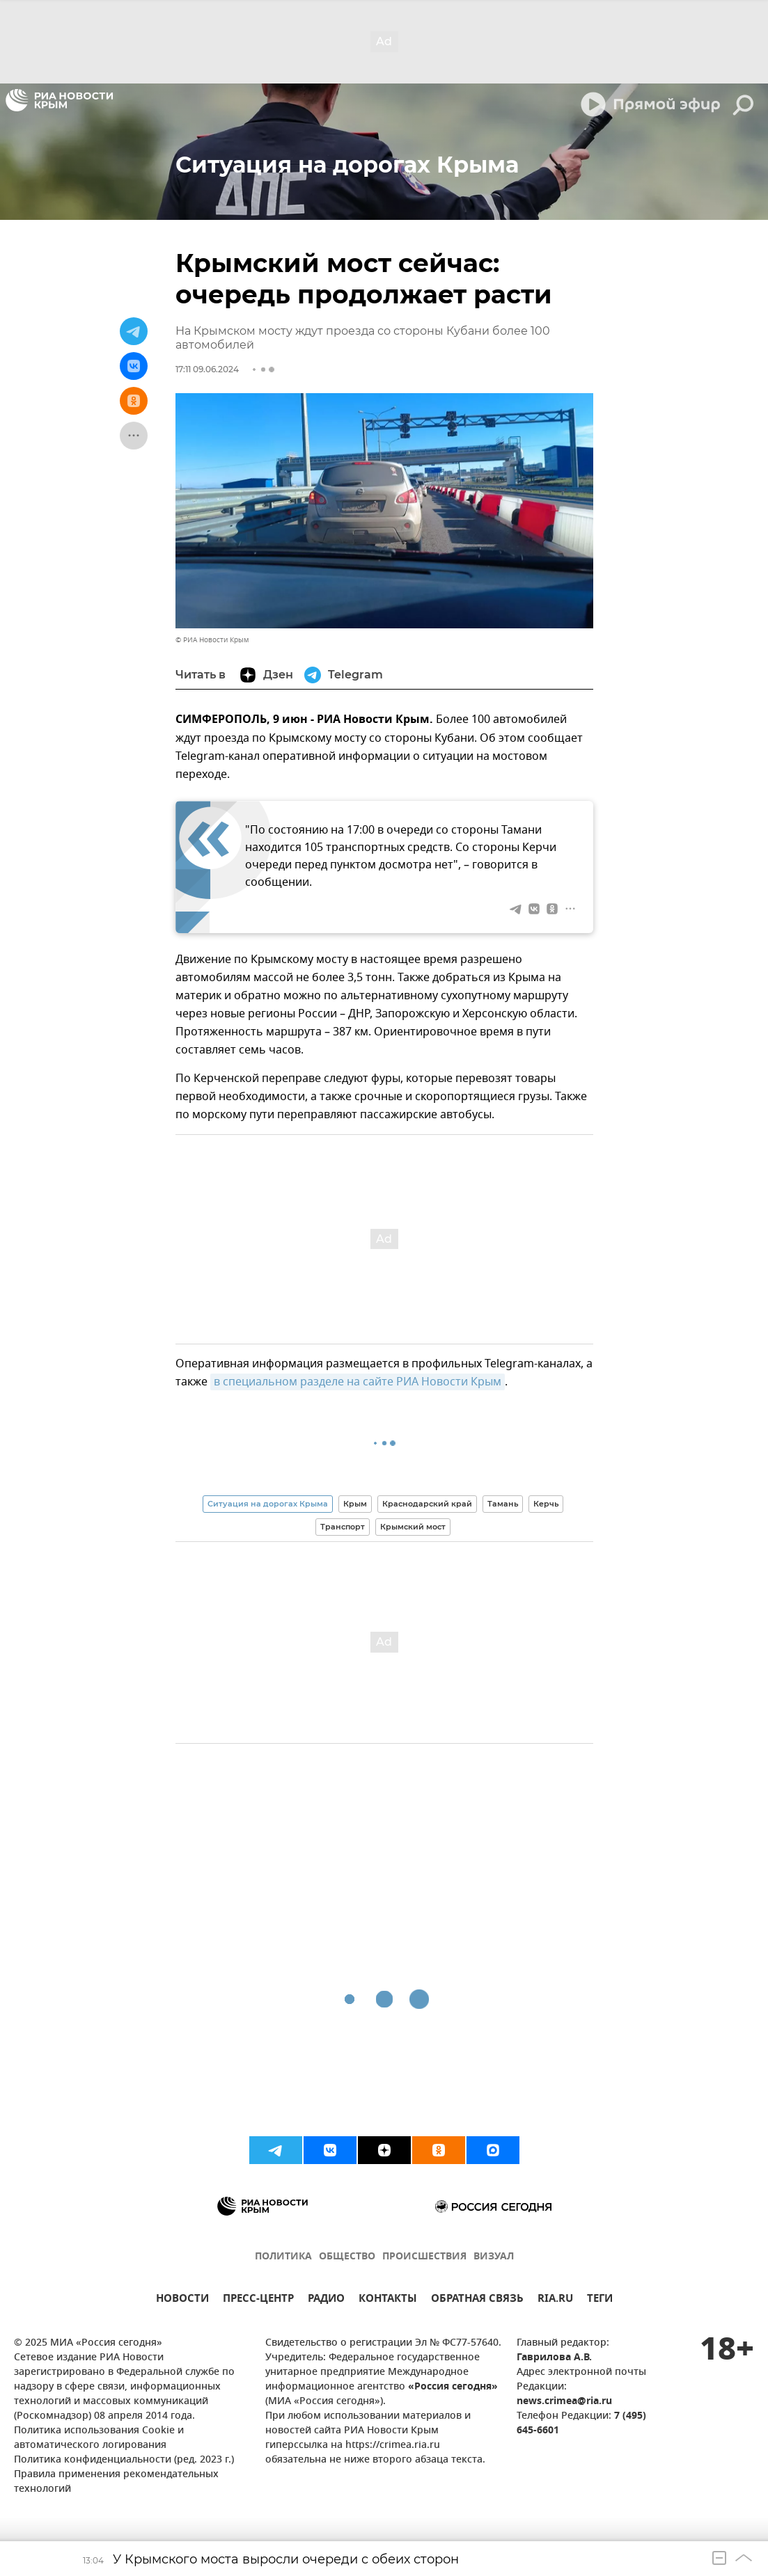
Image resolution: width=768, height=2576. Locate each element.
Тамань (502, 1504)
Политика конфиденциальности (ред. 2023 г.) (124, 2460)
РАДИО (326, 2300)
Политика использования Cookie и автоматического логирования (99, 2438)
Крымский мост (413, 1527)
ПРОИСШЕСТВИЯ (424, 2257)
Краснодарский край (427, 1504)
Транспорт (342, 1527)
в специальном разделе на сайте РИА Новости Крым (357, 1382)
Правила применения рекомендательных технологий (116, 2482)
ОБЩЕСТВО (347, 2257)
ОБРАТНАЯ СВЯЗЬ (477, 2300)
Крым (355, 1504)
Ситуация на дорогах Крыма (267, 1504)
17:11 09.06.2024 (207, 369)
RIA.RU (555, 2300)
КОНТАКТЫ (388, 2300)
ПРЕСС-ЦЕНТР (258, 2300)
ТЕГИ (600, 2300)
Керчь (545, 1504)
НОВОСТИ (182, 2300)
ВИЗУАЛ (493, 2257)
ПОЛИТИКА (283, 2257)
